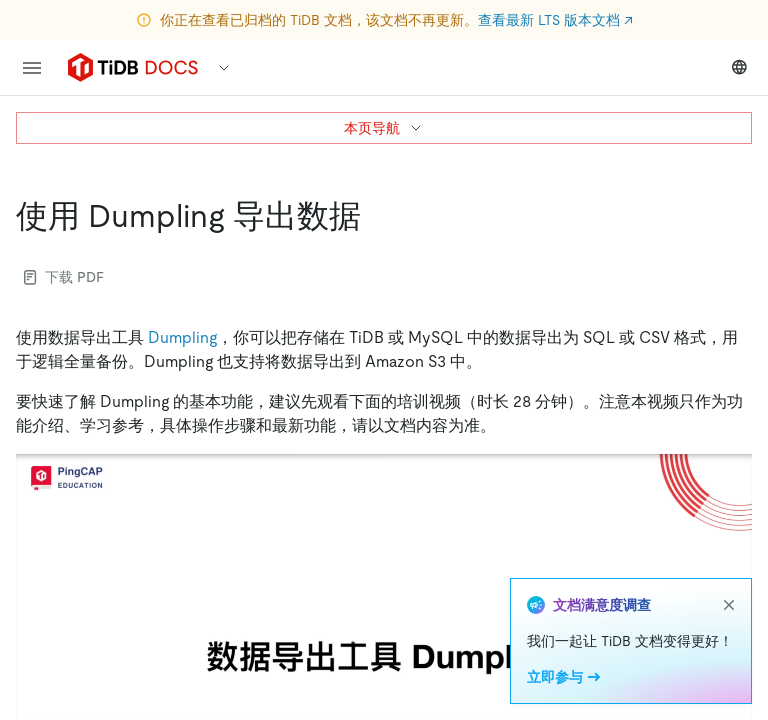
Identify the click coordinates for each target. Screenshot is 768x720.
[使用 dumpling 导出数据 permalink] (377, 216)
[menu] (32, 68)
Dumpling (182, 337)
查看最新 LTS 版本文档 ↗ (555, 20)
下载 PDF (64, 277)
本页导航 (384, 128)
